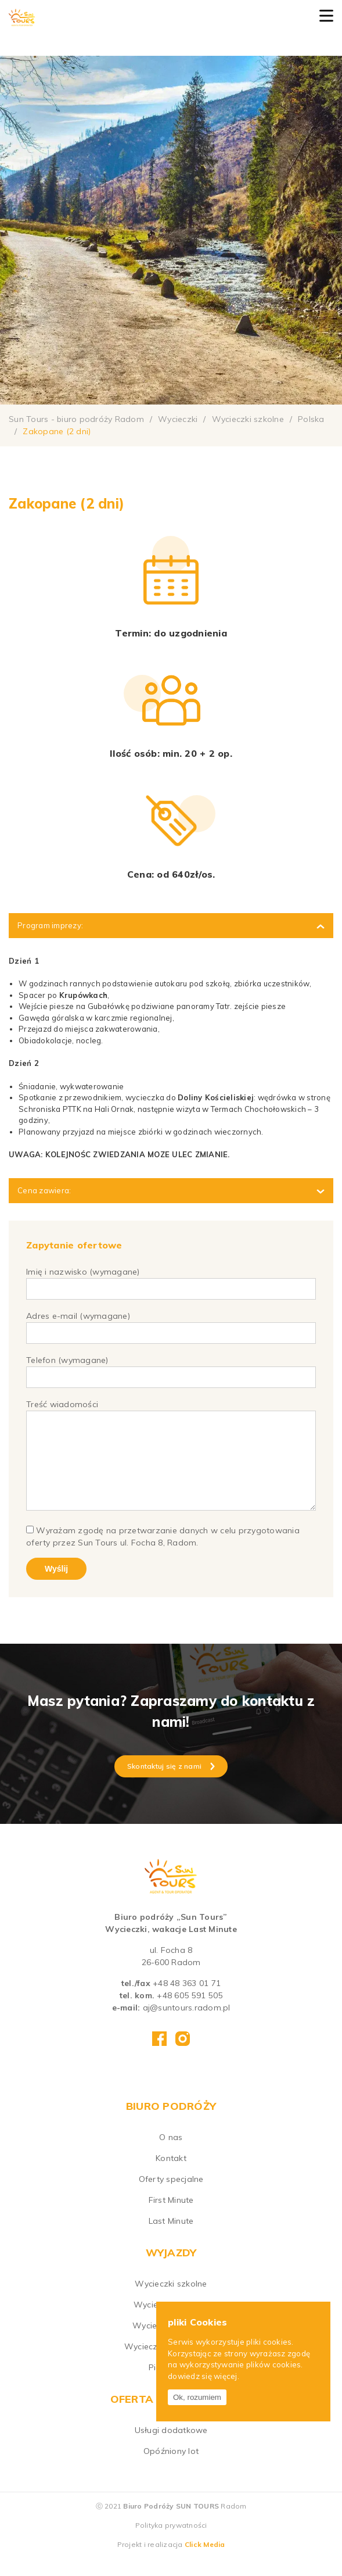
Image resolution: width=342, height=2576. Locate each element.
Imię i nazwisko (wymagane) (171, 1280)
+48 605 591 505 (189, 2013)
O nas (170, 2154)
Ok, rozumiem (197, 2397)
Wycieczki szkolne (171, 2301)
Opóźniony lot (171, 2468)
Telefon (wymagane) (171, 1368)
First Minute (171, 2217)
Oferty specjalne (171, 2196)
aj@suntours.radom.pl (187, 2025)
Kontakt (171, 2175)
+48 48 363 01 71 (187, 2000)
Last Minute (171, 2238)
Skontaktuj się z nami (171, 1783)
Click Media (205, 2561)
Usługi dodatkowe (171, 2447)
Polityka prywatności (171, 2542)
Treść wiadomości (171, 1464)
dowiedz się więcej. (203, 2376)
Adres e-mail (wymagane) (171, 1324)
